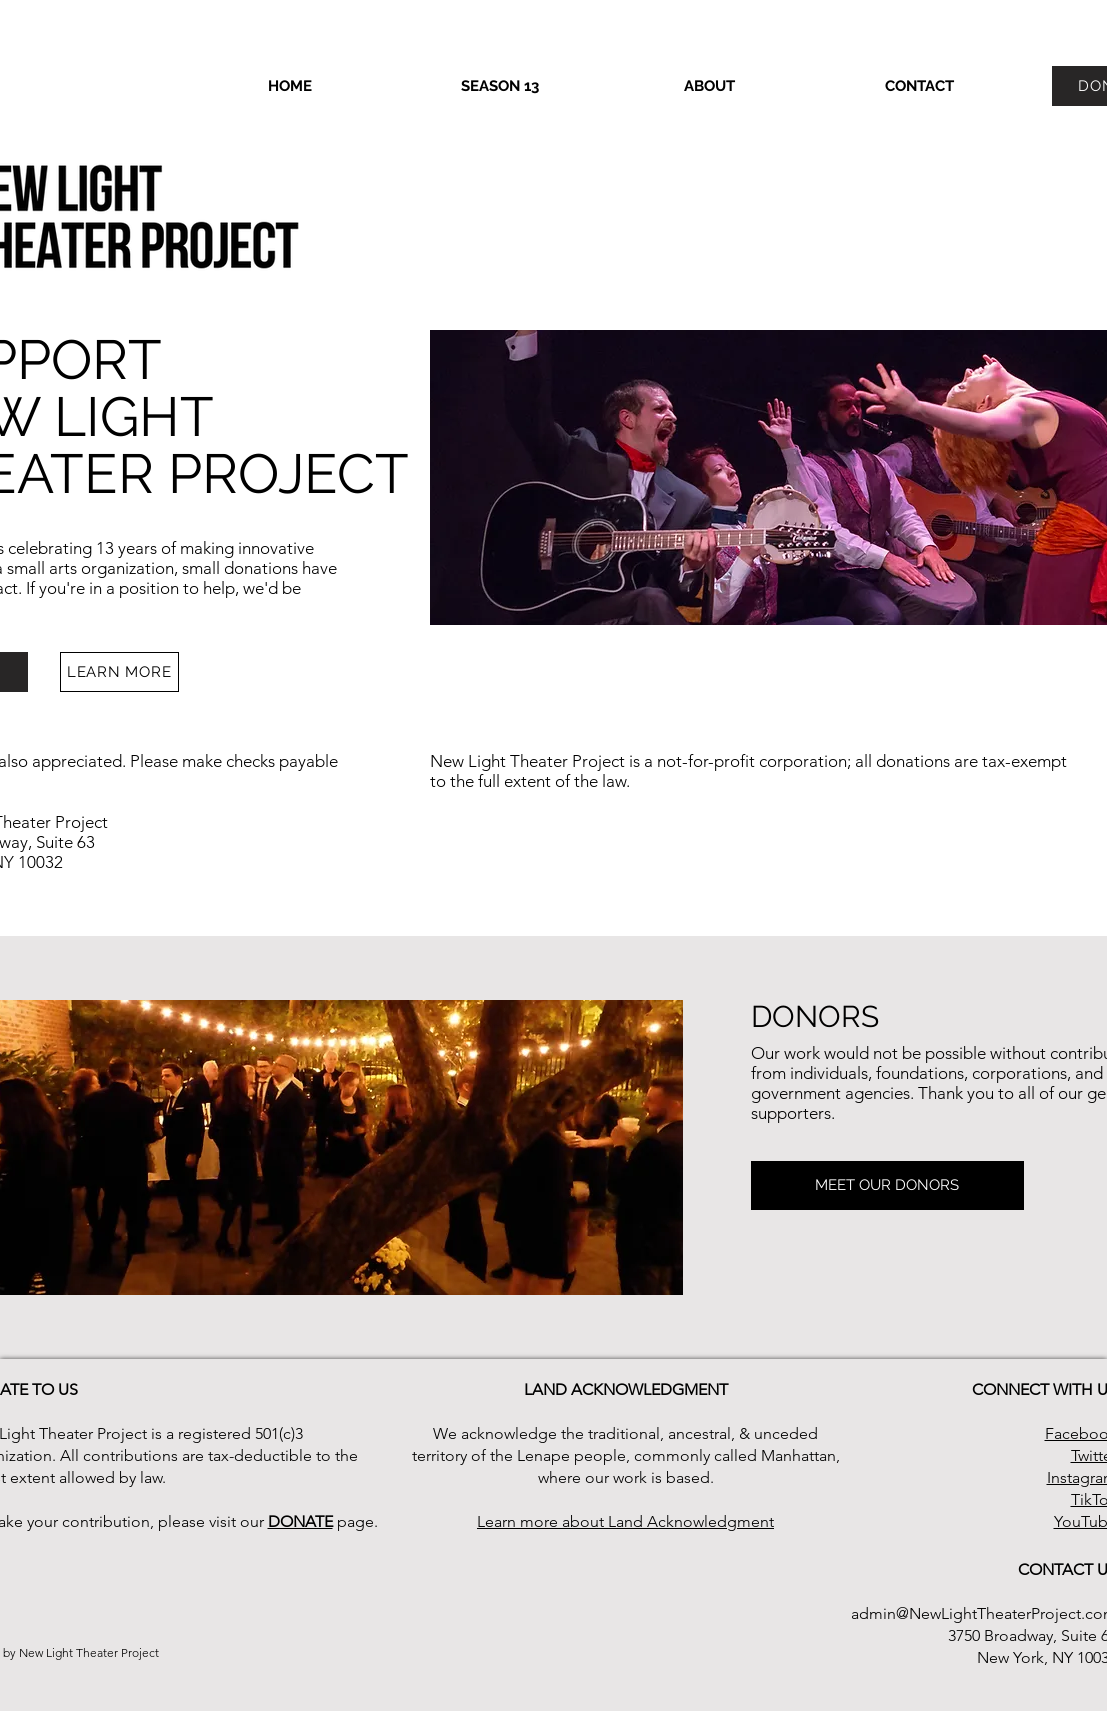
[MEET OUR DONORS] (887, 1185)
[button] (500, 86)
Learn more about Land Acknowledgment (625, 1521)
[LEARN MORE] (119, 672)
